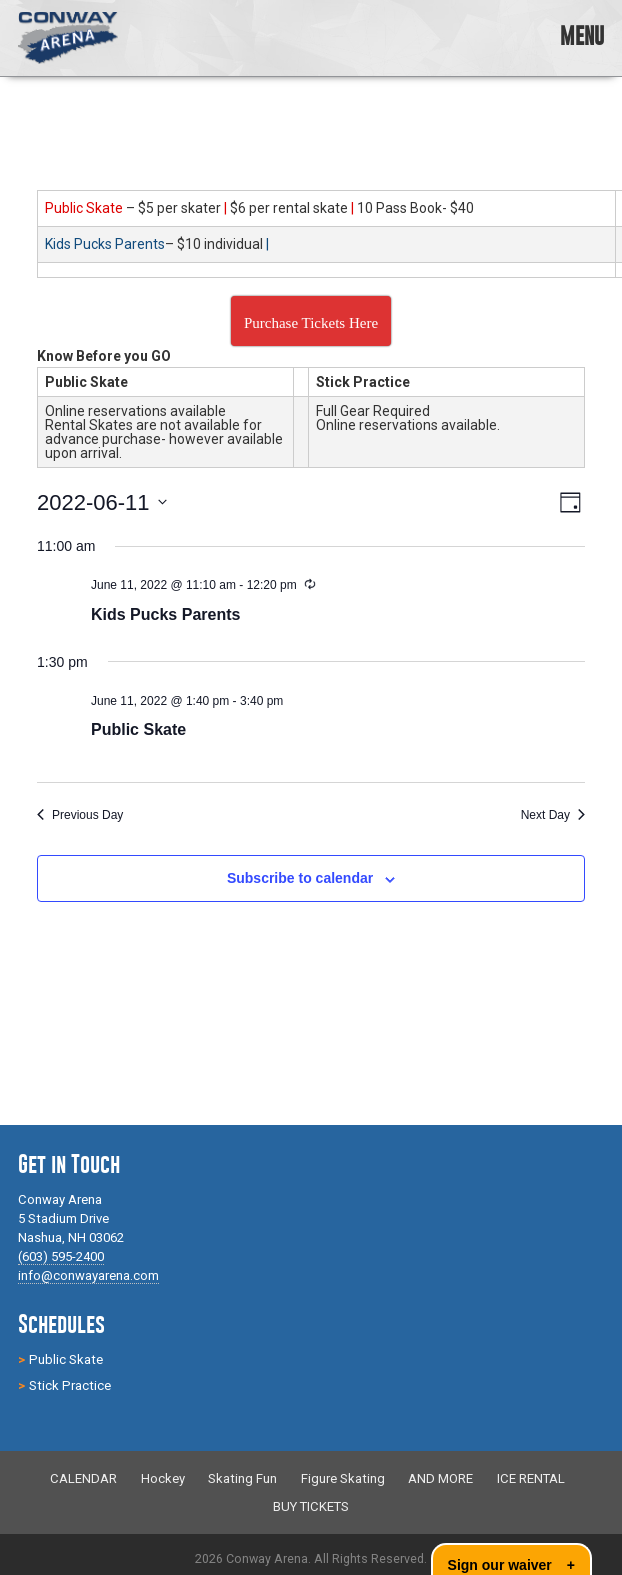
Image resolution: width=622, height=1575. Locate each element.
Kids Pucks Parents (165, 614)
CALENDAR (83, 1479)
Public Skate (138, 729)
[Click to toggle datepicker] (102, 502)
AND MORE (440, 1479)
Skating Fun (242, 1479)
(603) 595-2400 (61, 1256)
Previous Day (80, 815)
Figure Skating (343, 1479)
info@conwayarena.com (88, 1275)
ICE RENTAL (531, 1479)
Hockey (163, 1479)
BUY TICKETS (311, 1506)
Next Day (553, 815)
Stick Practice (70, 1385)
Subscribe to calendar (300, 878)
